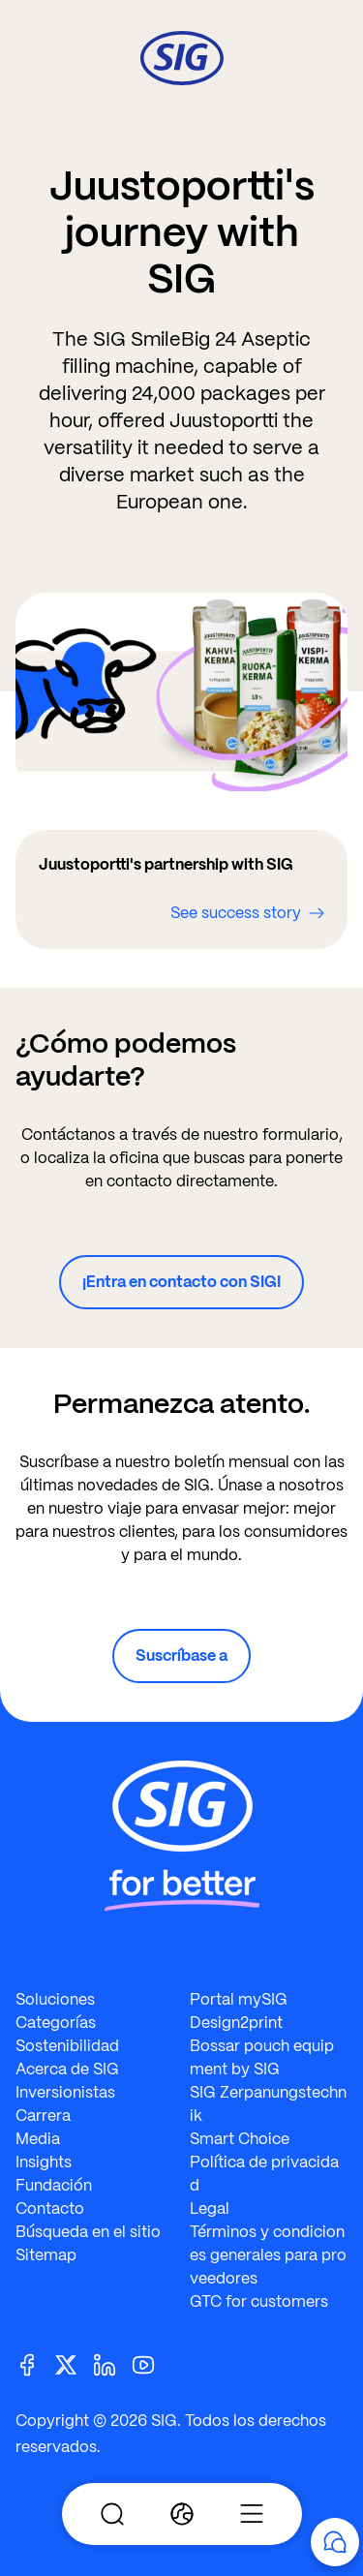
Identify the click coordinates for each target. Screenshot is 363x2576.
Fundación (53, 2185)
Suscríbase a (181, 1655)
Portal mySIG (238, 1999)
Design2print (236, 2022)
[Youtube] (151, 2363)
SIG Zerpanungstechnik (268, 2104)
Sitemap (45, 2255)
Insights (43, 2162)
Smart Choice (239, 2139)
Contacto (49, 2208)
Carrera (43, 2115)
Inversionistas (65, 2092)
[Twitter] (73, 2363)
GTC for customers (259, 2301)
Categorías (55, 2022)
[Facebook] (34, 2363)
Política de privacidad (264, 2173)
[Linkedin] (112, 2363)
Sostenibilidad (67, 2046)
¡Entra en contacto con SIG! (181, 1282)
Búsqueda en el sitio (88, 2232)
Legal (209, 2208)
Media (37, 2139)
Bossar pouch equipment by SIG (262, 2057)
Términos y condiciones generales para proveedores (268, 2255)
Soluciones (55, 1999)
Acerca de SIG (67, 2069)
